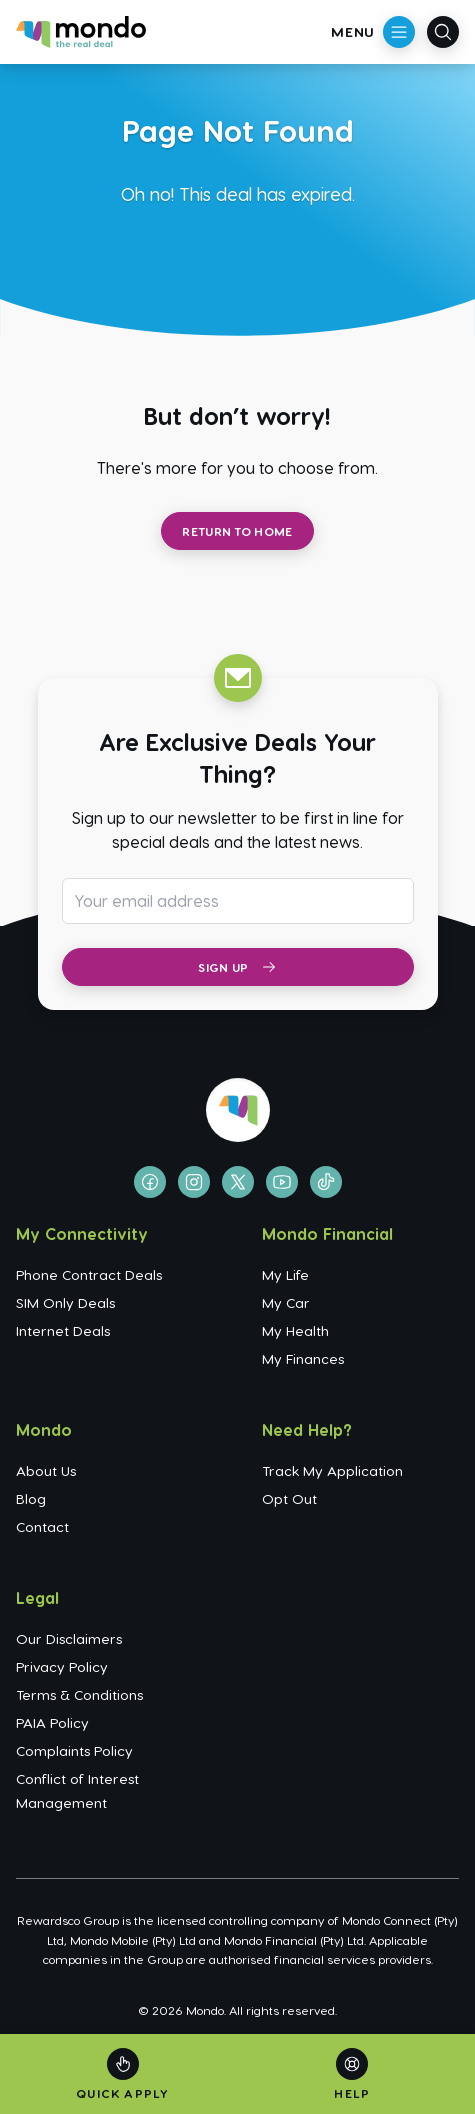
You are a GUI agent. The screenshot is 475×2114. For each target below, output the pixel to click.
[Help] (352, 2074)
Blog (31, 1498)
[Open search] (443, 32)
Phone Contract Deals (89, 1274)
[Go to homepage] (81, 32)
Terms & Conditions (79, 1694)
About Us (46, 1470)
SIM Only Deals (65, 1302)
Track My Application (332, 1470)
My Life (285, 1274)
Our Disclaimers (69, 1638)
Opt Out (289, 1498)
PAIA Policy (52, 1722)
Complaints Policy (74, 1750)
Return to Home (237, 531)
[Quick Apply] (122, 2074)
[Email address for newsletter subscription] (238, 901)
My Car (286, 1302)
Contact (42, 1526)
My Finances (303, 1358)
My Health (295, 1330)
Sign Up (237, 967)
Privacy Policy (62, 1666)
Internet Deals (63, 1330)
